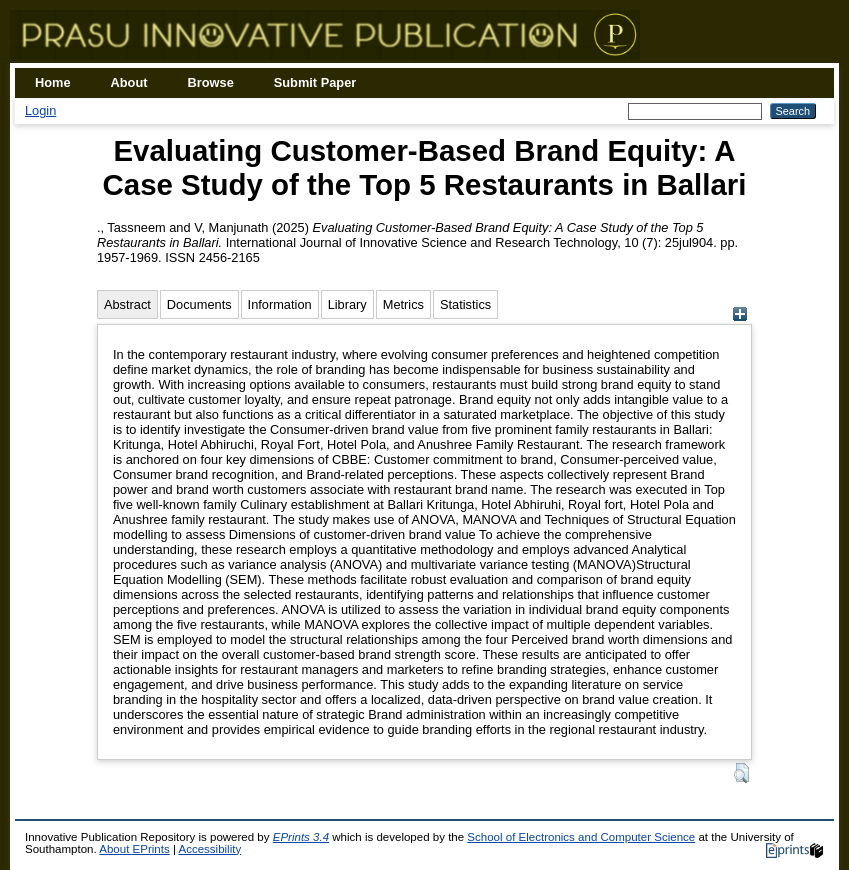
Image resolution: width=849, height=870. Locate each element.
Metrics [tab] (403, 304)
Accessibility (209, 849)
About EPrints (134, 849)
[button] (741, 773)
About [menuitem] (129, 82)
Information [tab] (280, 304)
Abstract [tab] (127, 304)
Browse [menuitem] (211, 82)
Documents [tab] (199, 304)
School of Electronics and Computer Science (581, 837)
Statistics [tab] (465, 304)
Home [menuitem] (53, 82)
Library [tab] (347, 304)
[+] (739, 316)
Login (40, 110)
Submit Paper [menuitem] (315, 82)
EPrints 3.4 (301, 837)
